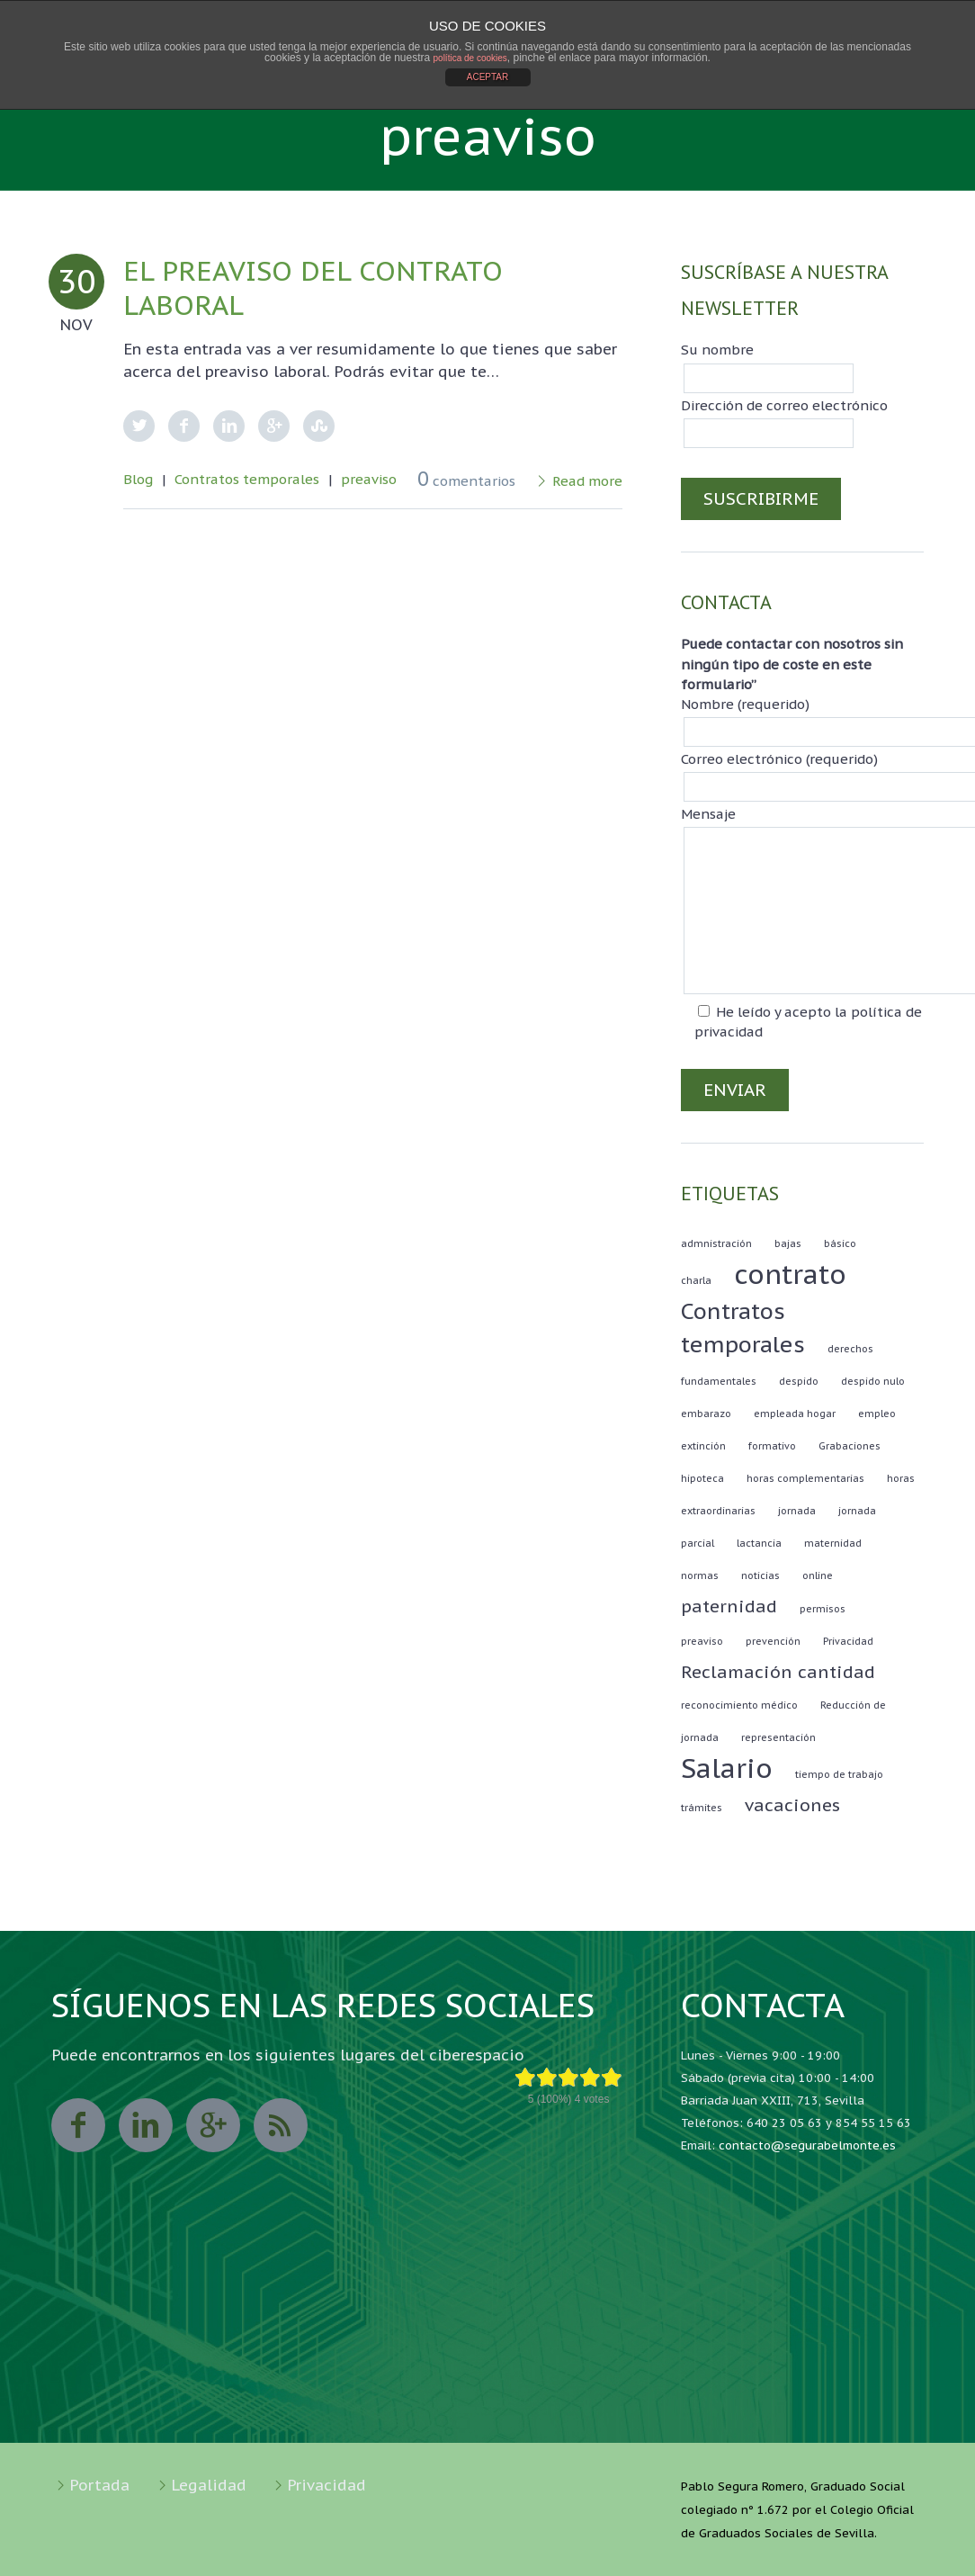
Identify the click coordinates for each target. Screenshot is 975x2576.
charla (696, 1280)
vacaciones (792, 1805)
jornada (797, 1510)
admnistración (716, 1243)
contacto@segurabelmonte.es (807, 2145)
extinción (703, 1446)
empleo (877, 1413)
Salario (727, 1768)
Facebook (184, 426)
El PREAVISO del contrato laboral (313, 287)
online (817, 1575)
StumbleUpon (319, 426)
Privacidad (848, 1641)
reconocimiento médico (739, 1705)
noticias (760, 1575)
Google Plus (274, 426)
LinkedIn (229, 426)
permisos (822, 1608)
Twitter (139, 426)
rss (281, 2125)
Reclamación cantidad (778, 1672)
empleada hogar (795, 1413)
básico (840, 1243)
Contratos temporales (246, 479)
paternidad (729, 1606)
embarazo (706, 1413)
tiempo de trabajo (839, 1774)
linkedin (146, 2125)
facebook (78, 2125)
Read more (587, 480)
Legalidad (208, 2485)
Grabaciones (849, 1446)
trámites (701, 1807)
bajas (787, 1243)
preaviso (369, 479)
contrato (790, 1274)
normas (700, 1575)
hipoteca (702, 1478)
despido (798, 1381)
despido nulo (873, 1381)
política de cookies (470, 58)
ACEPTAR (488, 77)
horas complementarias (805, 1478)
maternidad (833, 1543)
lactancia (759, 1543)
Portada (99, 2485)
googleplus (213, 2125)
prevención (773, 1641)
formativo (772, 1446)
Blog (138, 479)
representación (778, 1737)
